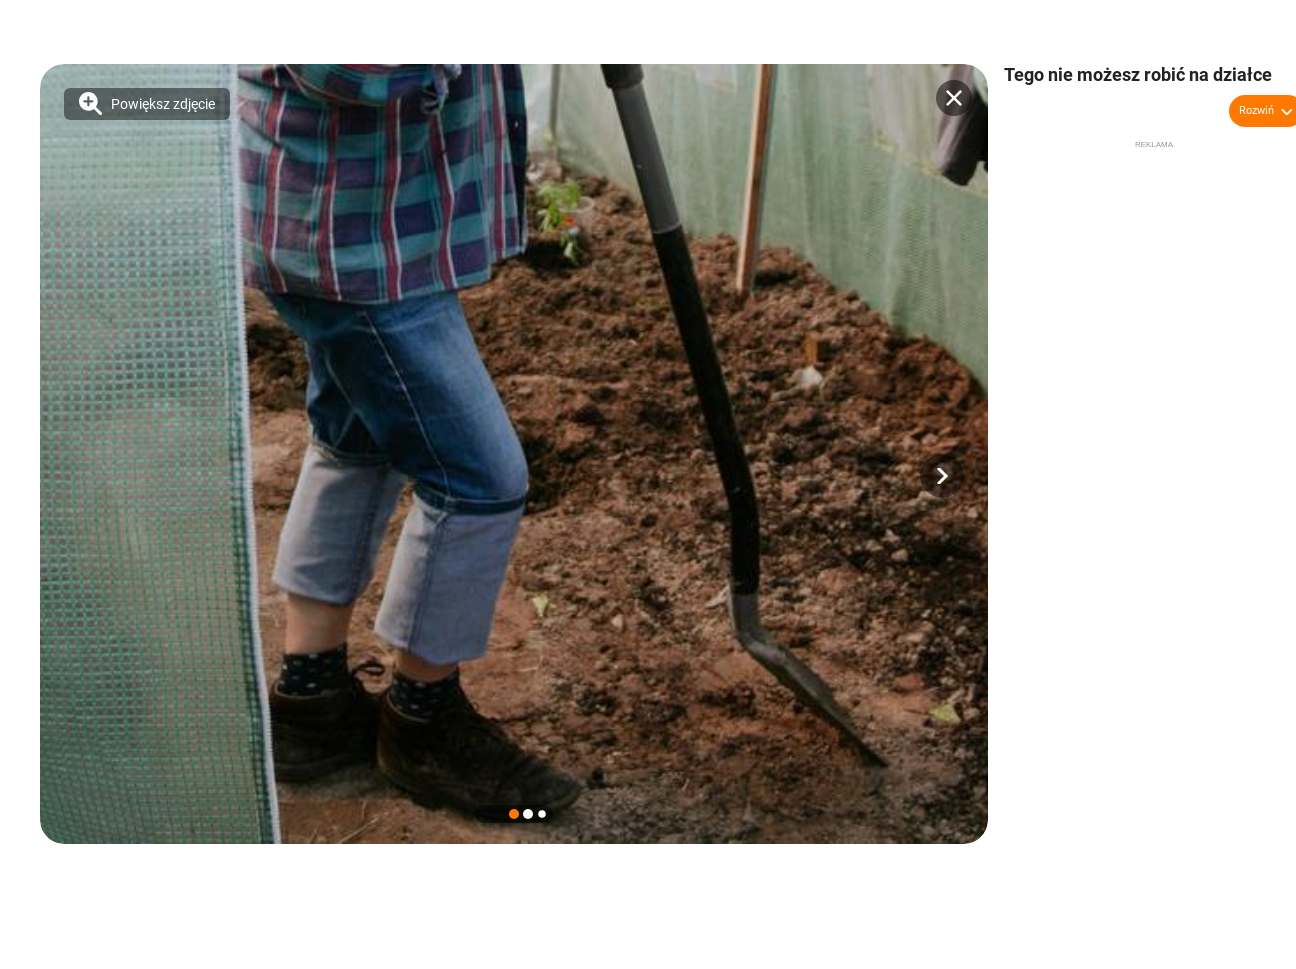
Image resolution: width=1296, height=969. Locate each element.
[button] (942, 476)
